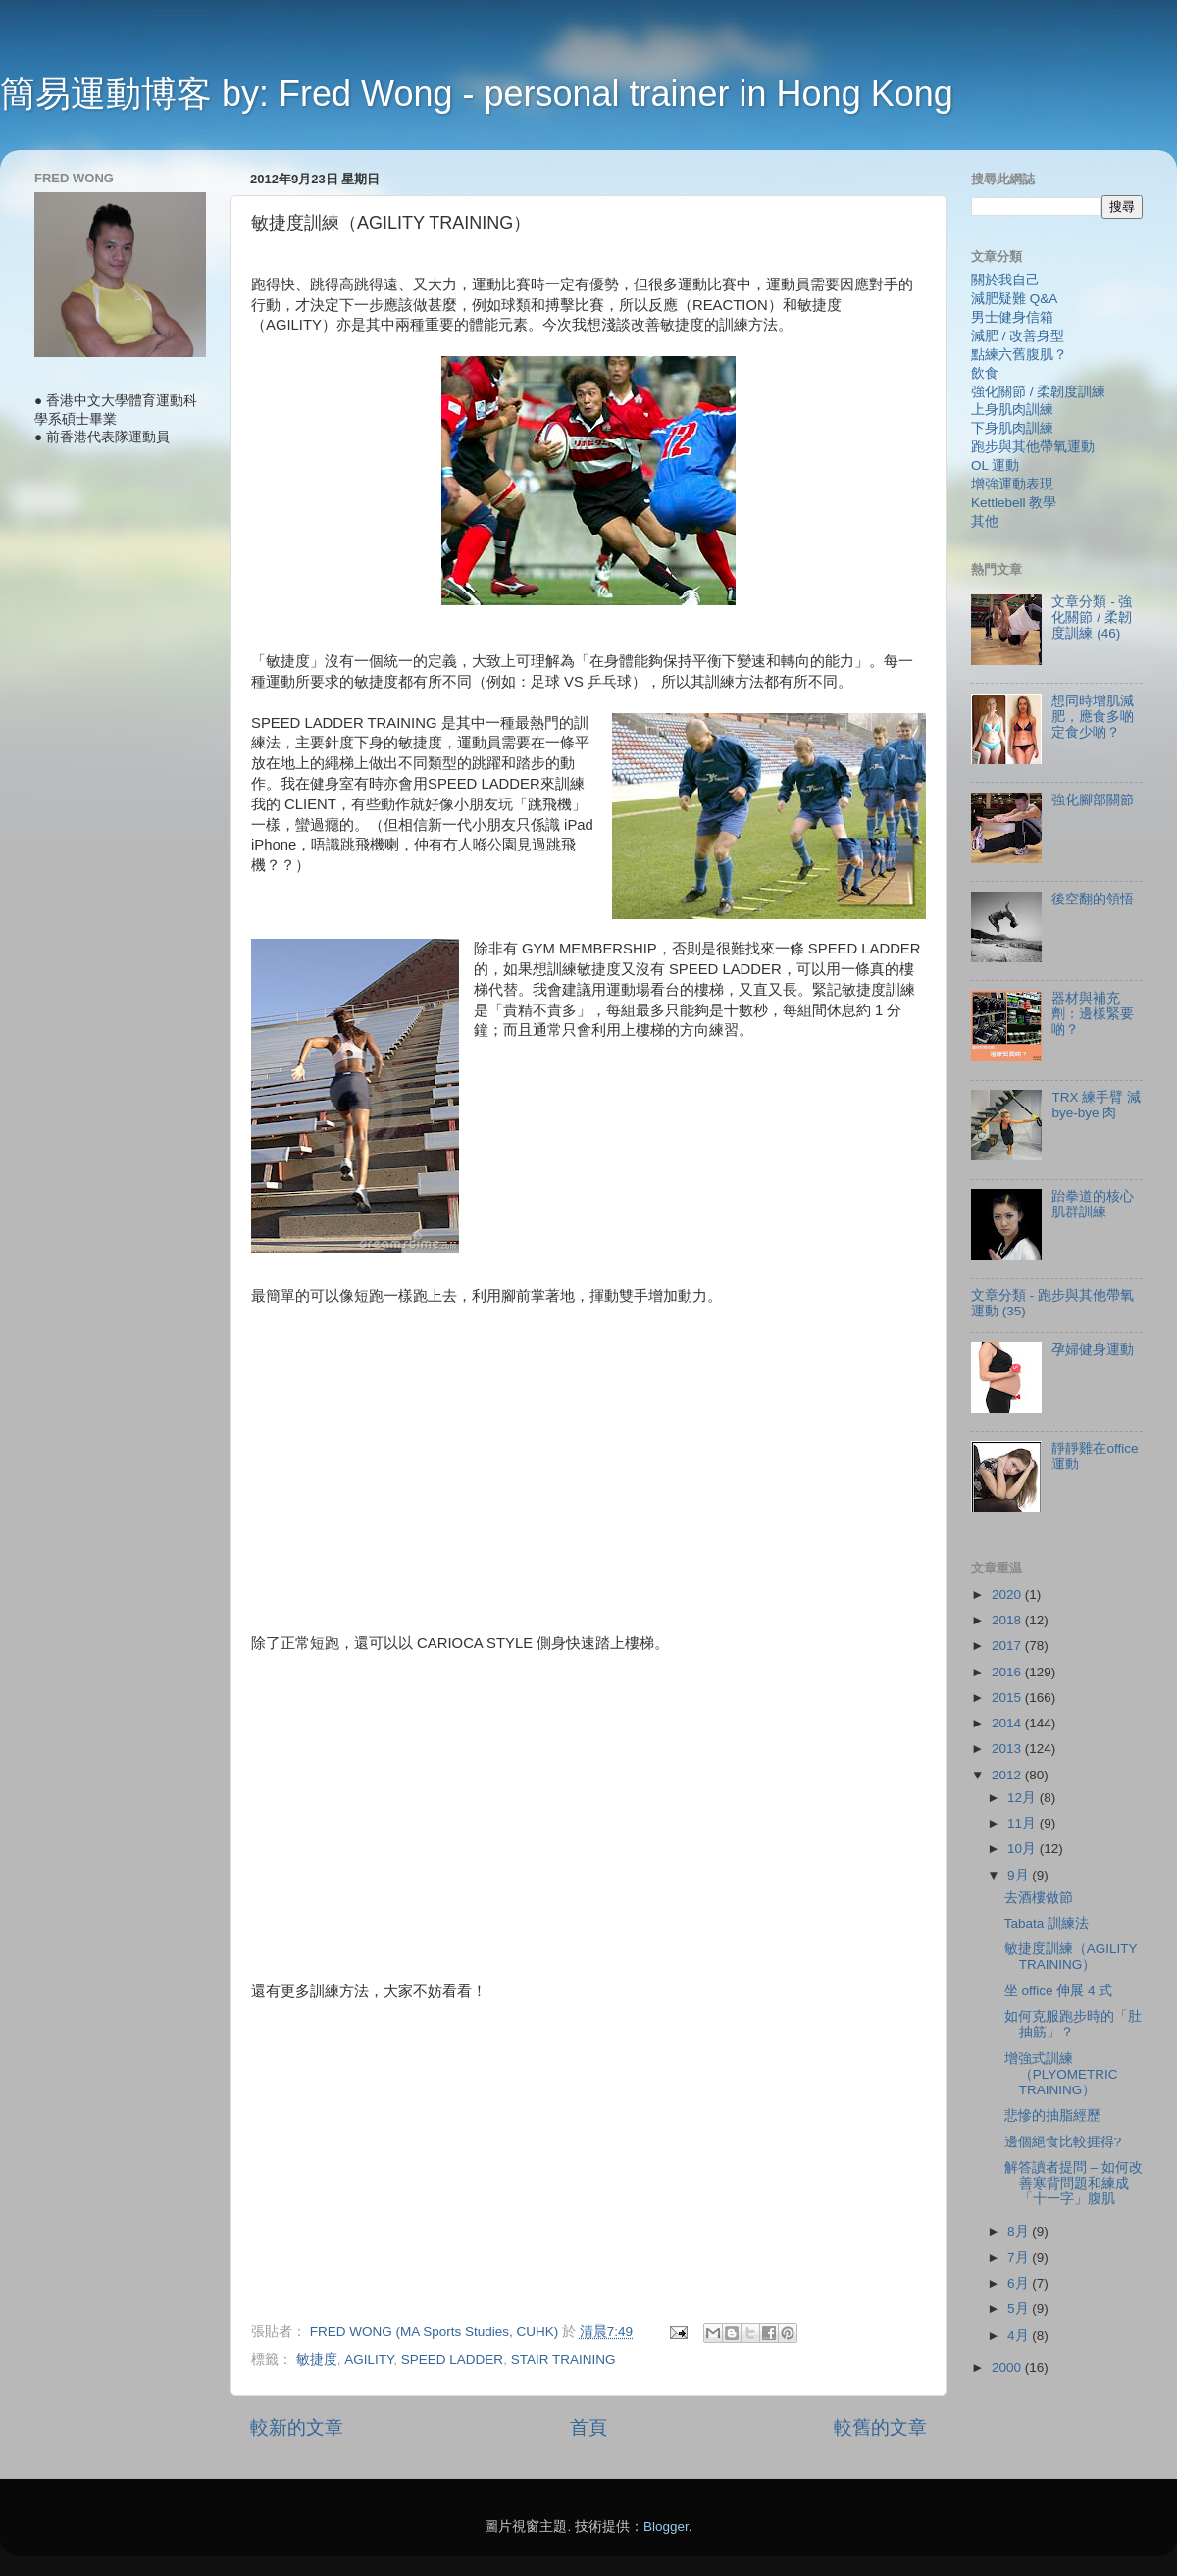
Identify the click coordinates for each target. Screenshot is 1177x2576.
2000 (1008, 2367)
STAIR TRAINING (563, 2359)
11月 (1023, 1823)
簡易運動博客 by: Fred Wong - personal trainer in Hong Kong (476, 94)
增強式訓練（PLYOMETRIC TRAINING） (1061, 2074)
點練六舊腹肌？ (1019, 354)
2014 (1008, 1723)
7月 (1019, 2257)
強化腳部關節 (1092, 800)
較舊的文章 (880, 2427)
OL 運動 (995, 465)
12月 (1023, 1797)
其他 (984, 521)
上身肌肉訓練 (1012, 409)
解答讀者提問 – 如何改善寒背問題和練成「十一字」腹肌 (1073, 2183)
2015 (1008, 1697)
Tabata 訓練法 (1046, 1923)
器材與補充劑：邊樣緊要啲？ (1092, 1014)
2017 (1008, 1645)
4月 (1019, 2335)
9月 (1019, 1875)
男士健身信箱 (1012, 317)
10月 (1023, 1848)
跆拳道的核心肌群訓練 (1092, 1204)
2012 (1008, 1775)
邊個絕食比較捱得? (1063, 2142)
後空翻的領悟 (1092, 899)
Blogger (666, 2526)
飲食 (984, 373)
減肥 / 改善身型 (1017, 336)
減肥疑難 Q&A (1014, 298)
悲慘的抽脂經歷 (1052, 2115)
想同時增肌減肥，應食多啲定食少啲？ (1092, 717)
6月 (1019, 2283)
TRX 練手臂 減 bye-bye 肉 (1096, 1105)
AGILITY (368, 2359)
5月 (1019, 2308)
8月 (1019, 2231)
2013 (1008, 1748)
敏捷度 (316, 2359)
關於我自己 (1005, 280)
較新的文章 (296, 2427)
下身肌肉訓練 (1012, 428)
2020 (1008, 1594)
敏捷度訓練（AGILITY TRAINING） (1071, 1956)
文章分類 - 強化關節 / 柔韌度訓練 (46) (1091, 617)
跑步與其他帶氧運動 (1033, 446)
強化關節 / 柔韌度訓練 (1038, 392)
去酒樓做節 (1038, 1897)
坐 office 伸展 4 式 (1058, 1991)
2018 (1008, 1620)
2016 (1008, 1672)
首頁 (588, 2427)
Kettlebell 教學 (1013, 502)
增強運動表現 (1012, 484)
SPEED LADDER (452, 2359)
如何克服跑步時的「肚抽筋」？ (1073, 2024)
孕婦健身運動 (1092, 1349)
